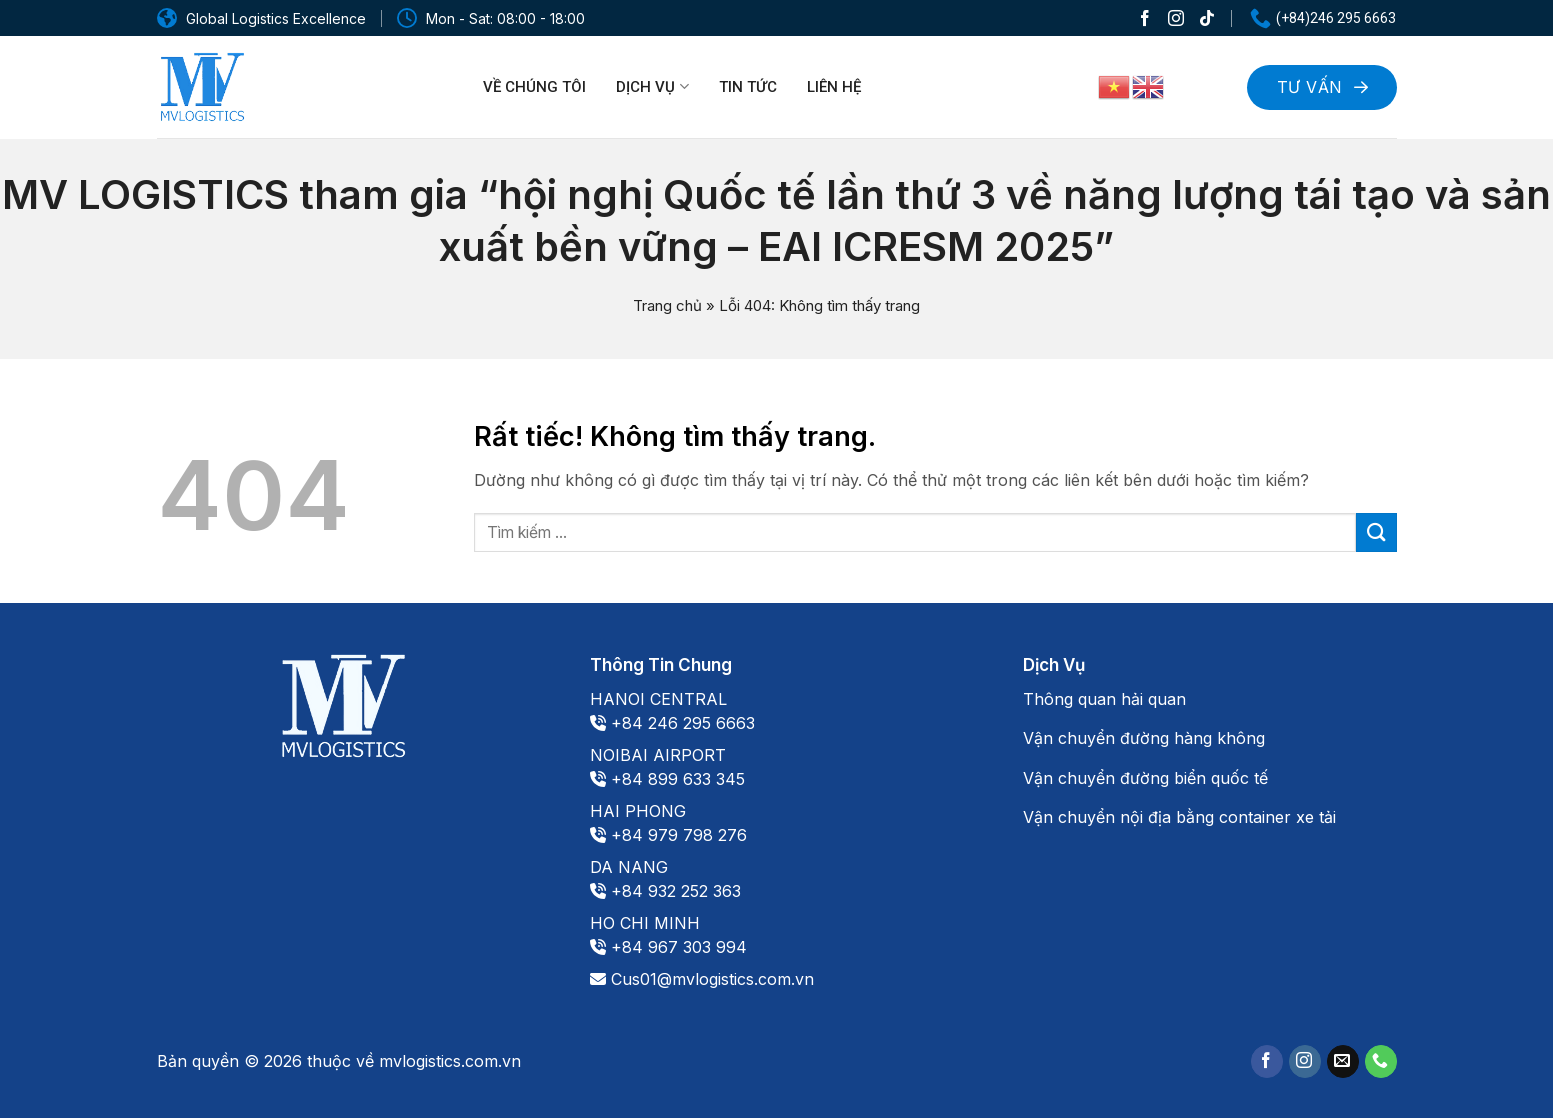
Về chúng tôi (534, 87)
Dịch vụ (652, 86)
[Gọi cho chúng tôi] (1381, 1061)
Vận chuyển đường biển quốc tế (1145, 778)
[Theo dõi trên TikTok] (1207, 17)
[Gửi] (1376, 532)
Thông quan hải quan (1104, 699)
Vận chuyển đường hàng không (1144, 738)
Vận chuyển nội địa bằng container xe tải (1179, 817)
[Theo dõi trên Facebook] (1145, 17)
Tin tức (748, 87)
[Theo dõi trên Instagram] (1176, 17)
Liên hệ (834, 87)
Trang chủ (667, 305)
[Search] (1206, 84)
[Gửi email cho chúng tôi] (1343, 1061)
